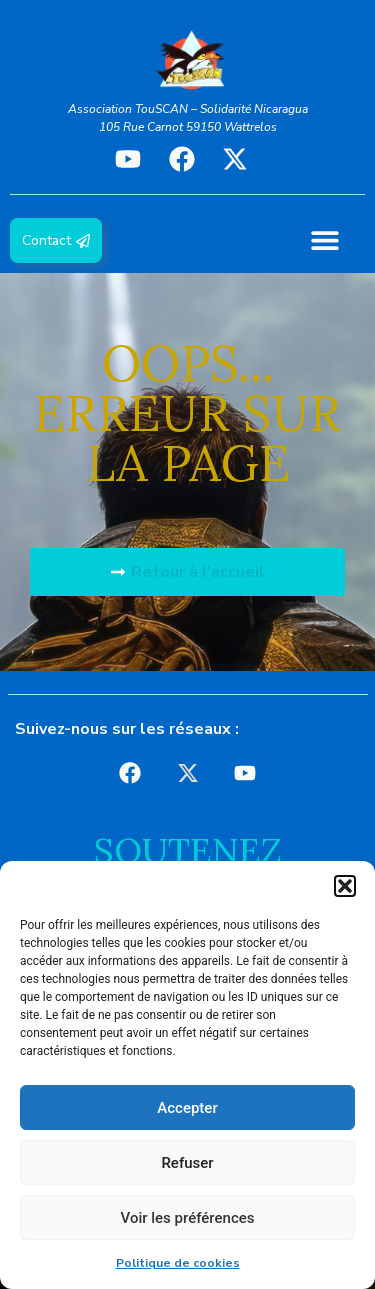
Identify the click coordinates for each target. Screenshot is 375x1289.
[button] (345, 886)
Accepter (187, 1108)
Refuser (187, 1163)
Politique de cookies (178, 1263)
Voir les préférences (188, 1218)
